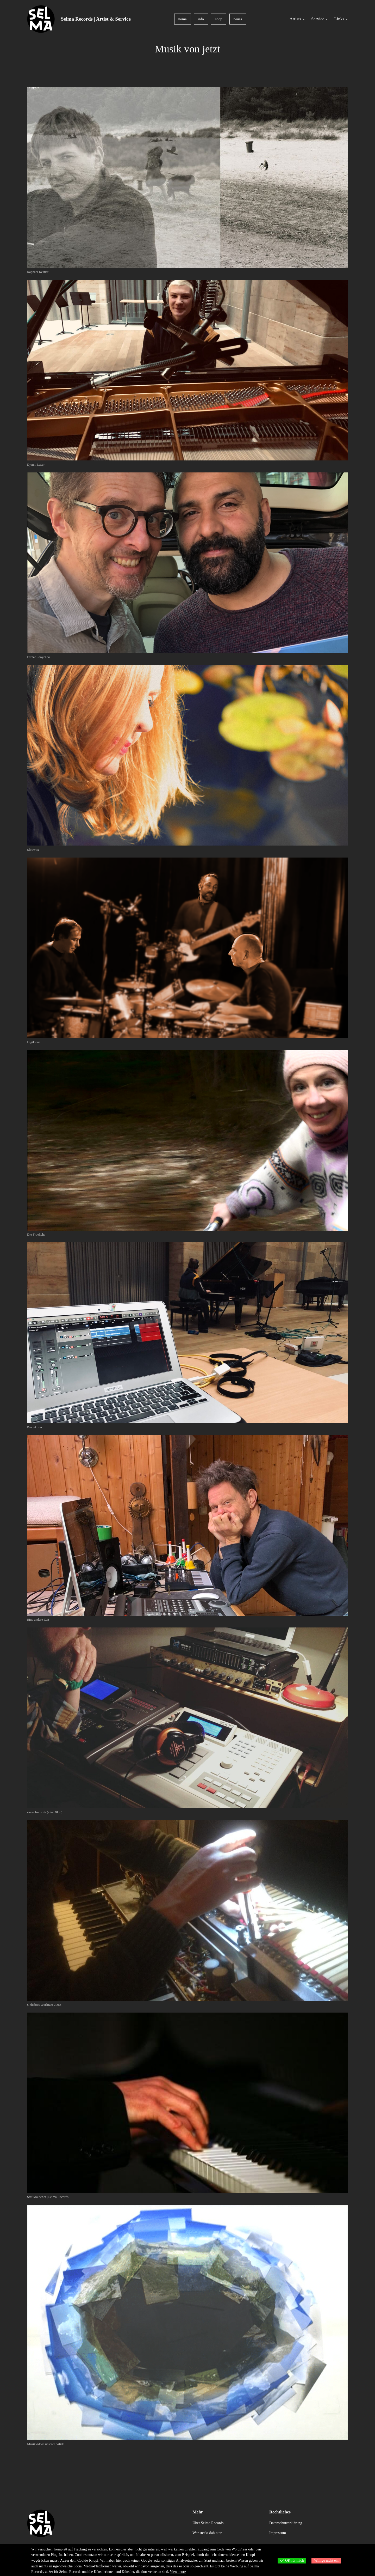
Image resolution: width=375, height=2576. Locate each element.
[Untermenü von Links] (346, 19)
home (182, 19)
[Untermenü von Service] (326, 19)
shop (218, 19)
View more (178, 2572)
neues (238, 19)
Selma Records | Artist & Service (96, 19)
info (201, 19)
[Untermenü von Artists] (303, 19)
